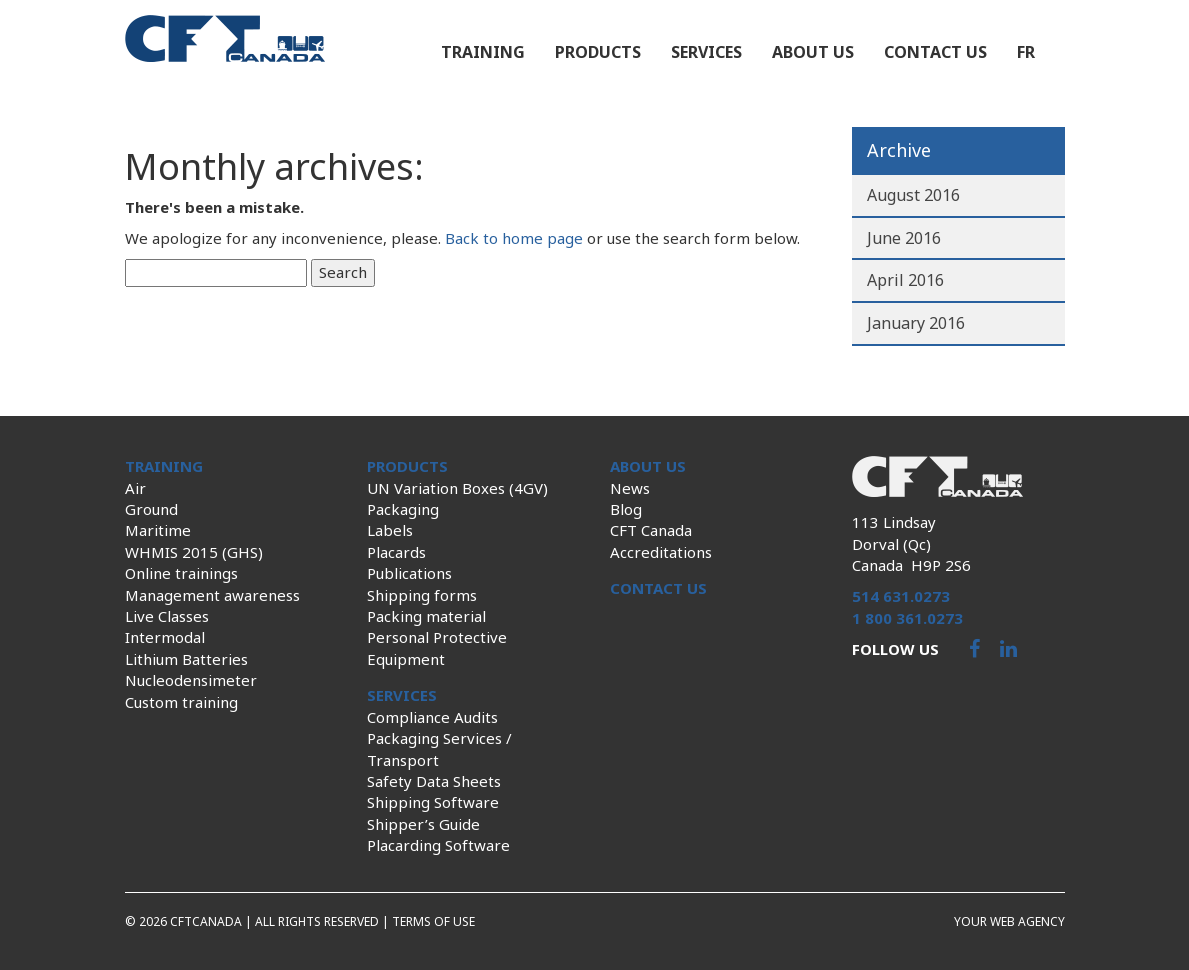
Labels (390, 530)
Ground (151, 509)
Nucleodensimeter (191, 680)
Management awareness (212, 595)
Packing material (426, 616)
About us (813, 52)
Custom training (181, 702)
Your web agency (1009, 921)
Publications (409, 573)
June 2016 (904, 238)
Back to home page (514, 238)
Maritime (158, 530)
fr (1026, 52)
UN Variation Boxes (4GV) (457, 488)
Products (598, 52)
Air (135, 488)
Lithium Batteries (186, 659)
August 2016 (913, 195)
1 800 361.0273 (907, 618)
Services (706, 52)
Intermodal (165, 637)
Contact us (935, 52)
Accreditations (661, 552)
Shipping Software (433, 802)
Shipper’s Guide (423, 824)
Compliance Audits (432, 717)
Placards (396, 552)
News (630, 488)
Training (483, 52)
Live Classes (167, 616)
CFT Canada (651, 530)
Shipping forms (422, 595)
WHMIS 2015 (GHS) (194, 552)
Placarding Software (438, 845)
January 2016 (916, 323)
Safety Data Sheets (434, 781)
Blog (626, 509)
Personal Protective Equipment (437, 647)
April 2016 (905, 280)
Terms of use (433, 921)
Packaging (403, 509)
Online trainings (181, 573)
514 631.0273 (901, 596)
